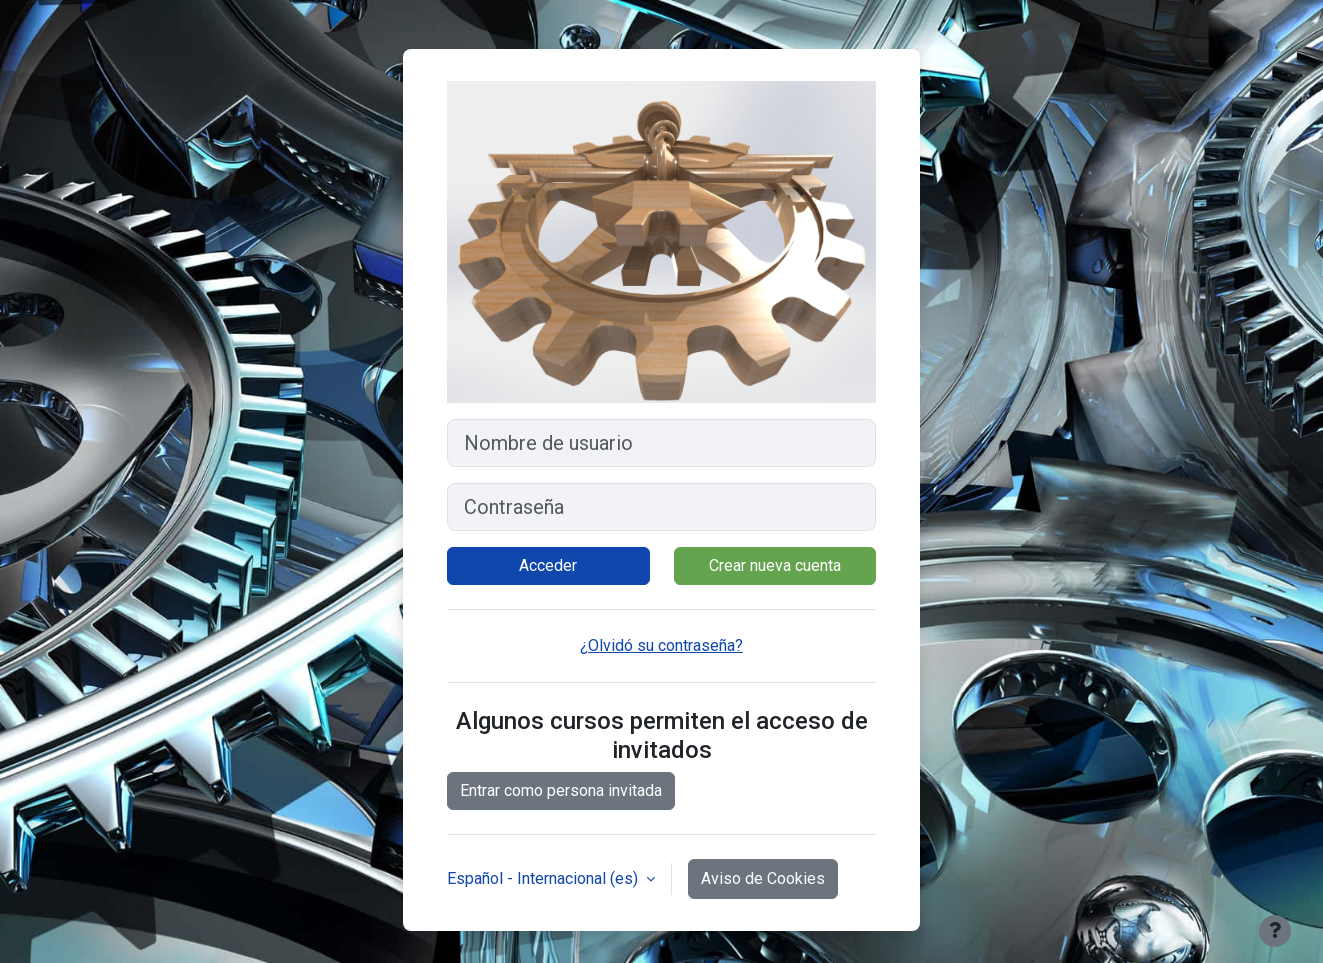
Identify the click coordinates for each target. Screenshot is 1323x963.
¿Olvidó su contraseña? (661, 645)
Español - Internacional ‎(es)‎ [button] (544, 878)
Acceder (548, 565)
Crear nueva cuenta (775, 565)
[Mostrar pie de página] (1275, 931)
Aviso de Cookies (763, 878)
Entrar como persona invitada (561, 790)
